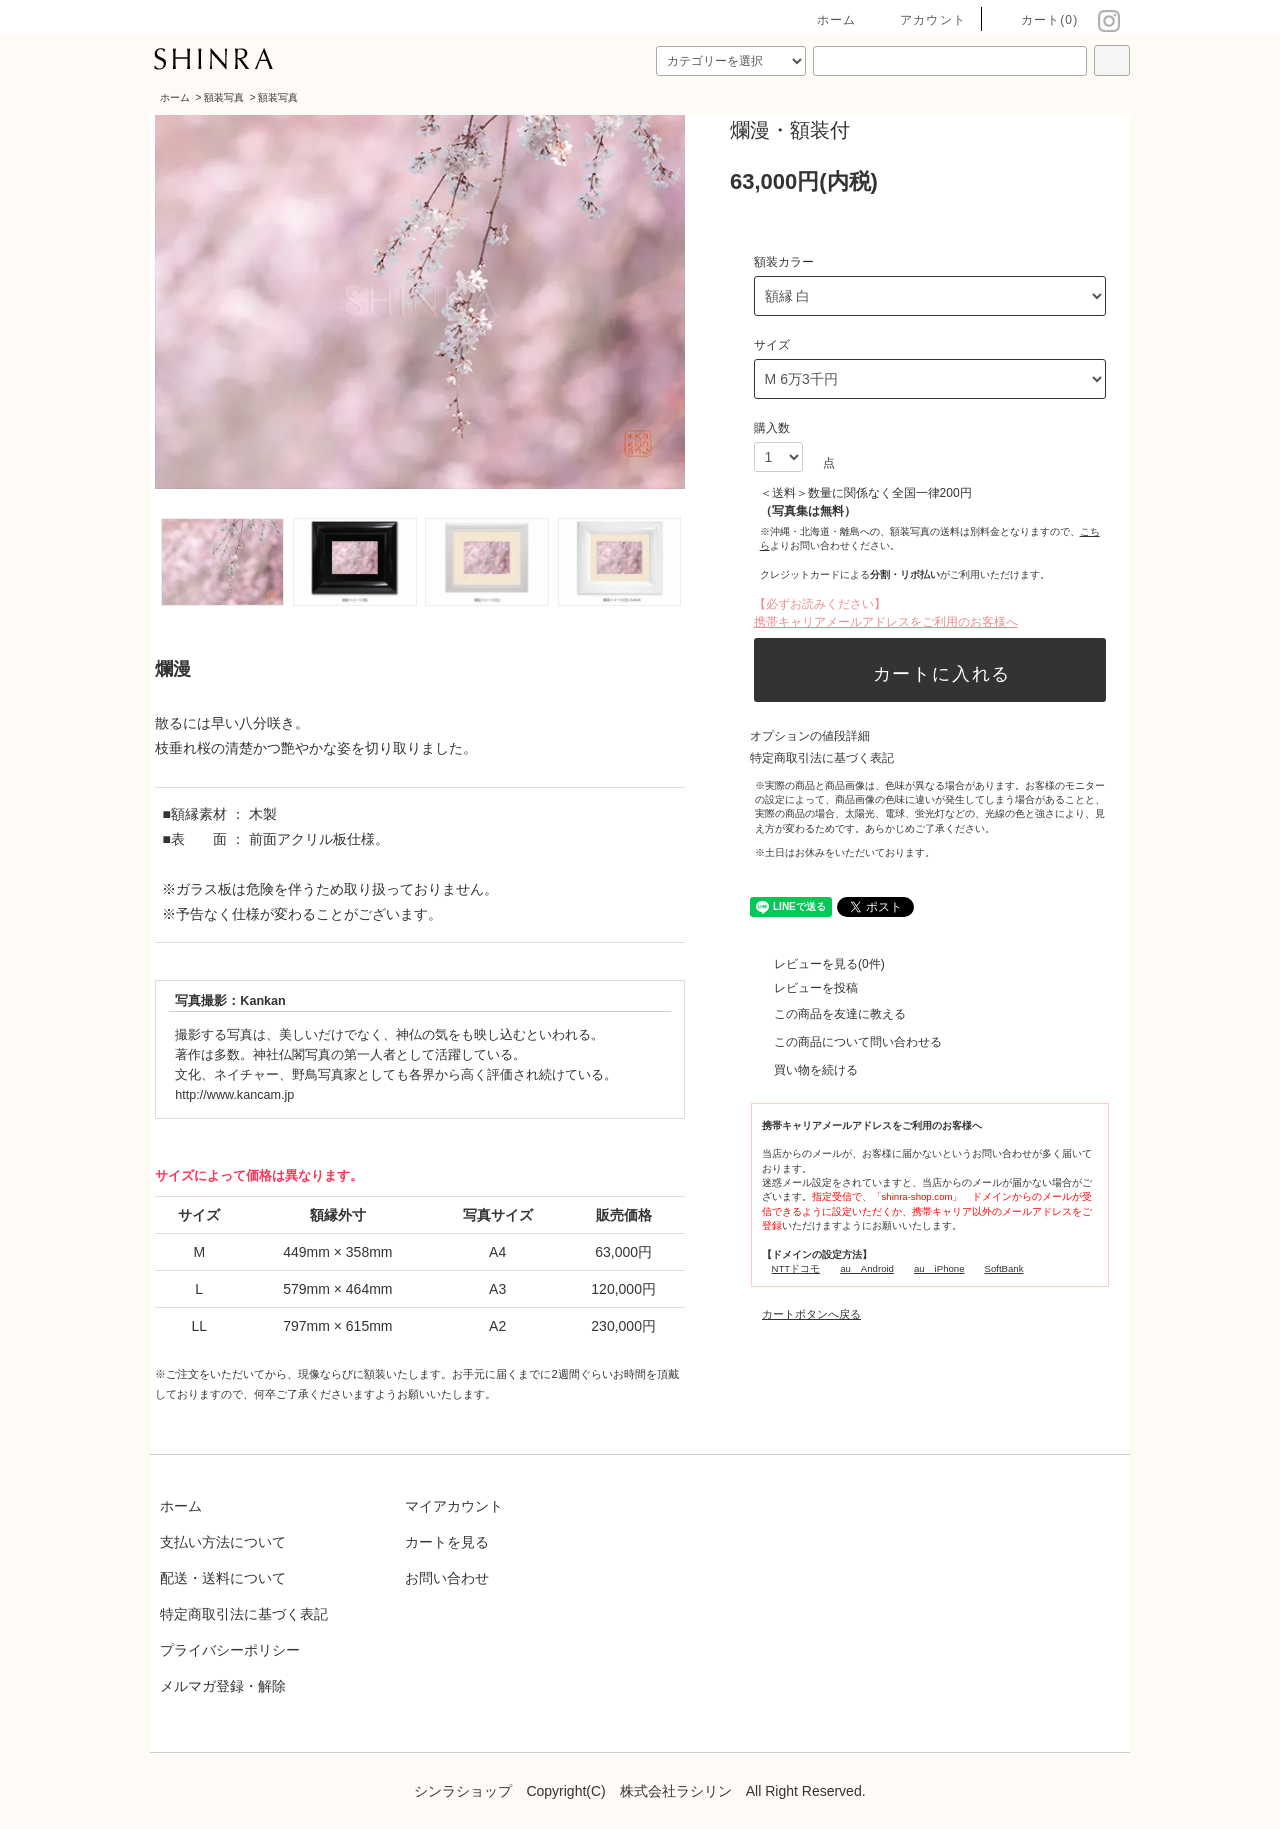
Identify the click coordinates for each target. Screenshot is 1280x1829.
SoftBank (1004, 1268)
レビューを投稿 (804, 988)
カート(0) (1038, 20)
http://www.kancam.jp (234, 1095)
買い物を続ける (804, 1070)
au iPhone (939, 1268)
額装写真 (224, 97)
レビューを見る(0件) (817, 964)
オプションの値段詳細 (810, 736)
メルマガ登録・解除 (223, 1686)
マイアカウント (454, 1506)
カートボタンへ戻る (811, 1314)
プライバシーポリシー (230, 1650)
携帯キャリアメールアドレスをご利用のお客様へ (886, 622)
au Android (867, 1268)
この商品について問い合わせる (846, 1042)
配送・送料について (223, 1578)
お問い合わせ (447, 1578)
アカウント (921, 20)
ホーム (825, 20)
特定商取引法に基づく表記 (822, 758)
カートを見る (447, 1542)
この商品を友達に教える (828, 1014)
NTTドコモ (796, 1268)
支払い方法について (223, 1542)
